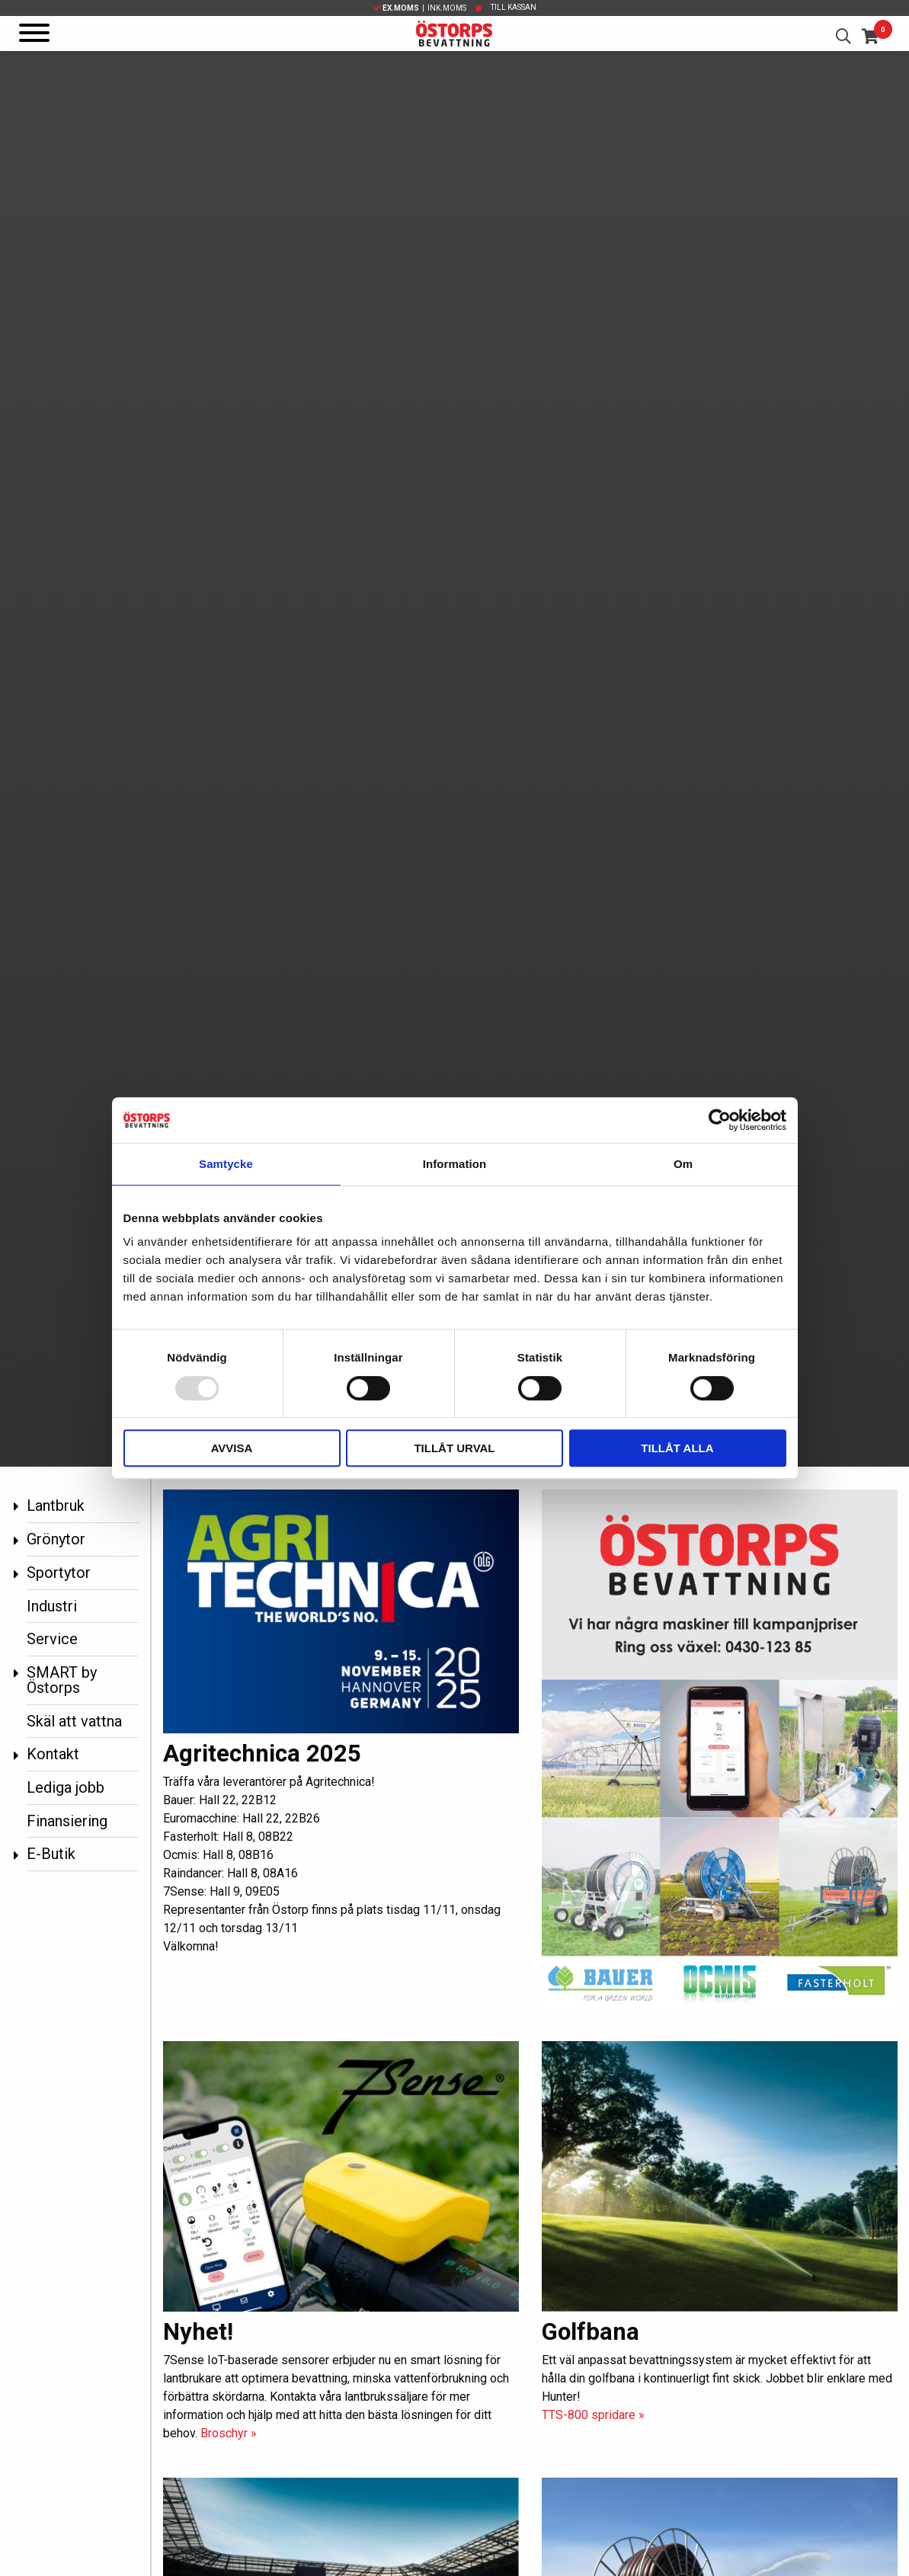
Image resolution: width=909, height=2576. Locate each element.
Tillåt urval (454, 1448)
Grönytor (56, 1539)
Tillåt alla (677, 1448)
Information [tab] (455, 1163)
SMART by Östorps (62, 1680)
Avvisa (232, 1448)
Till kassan (513, 7)
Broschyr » (228, 2433)
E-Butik (51, 1854)
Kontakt (53, 1754)
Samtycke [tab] (226, 1163)
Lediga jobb (65, 1787)
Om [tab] (683, 1163)
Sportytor (59, 1572)
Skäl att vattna (74, 1721)
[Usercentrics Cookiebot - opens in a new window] (719, 1120)
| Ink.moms (419, 8)
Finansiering (67, 1821)
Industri (52, 1606)
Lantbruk (56, 1505)
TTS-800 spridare (593, 2415)
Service (52, 1639)
